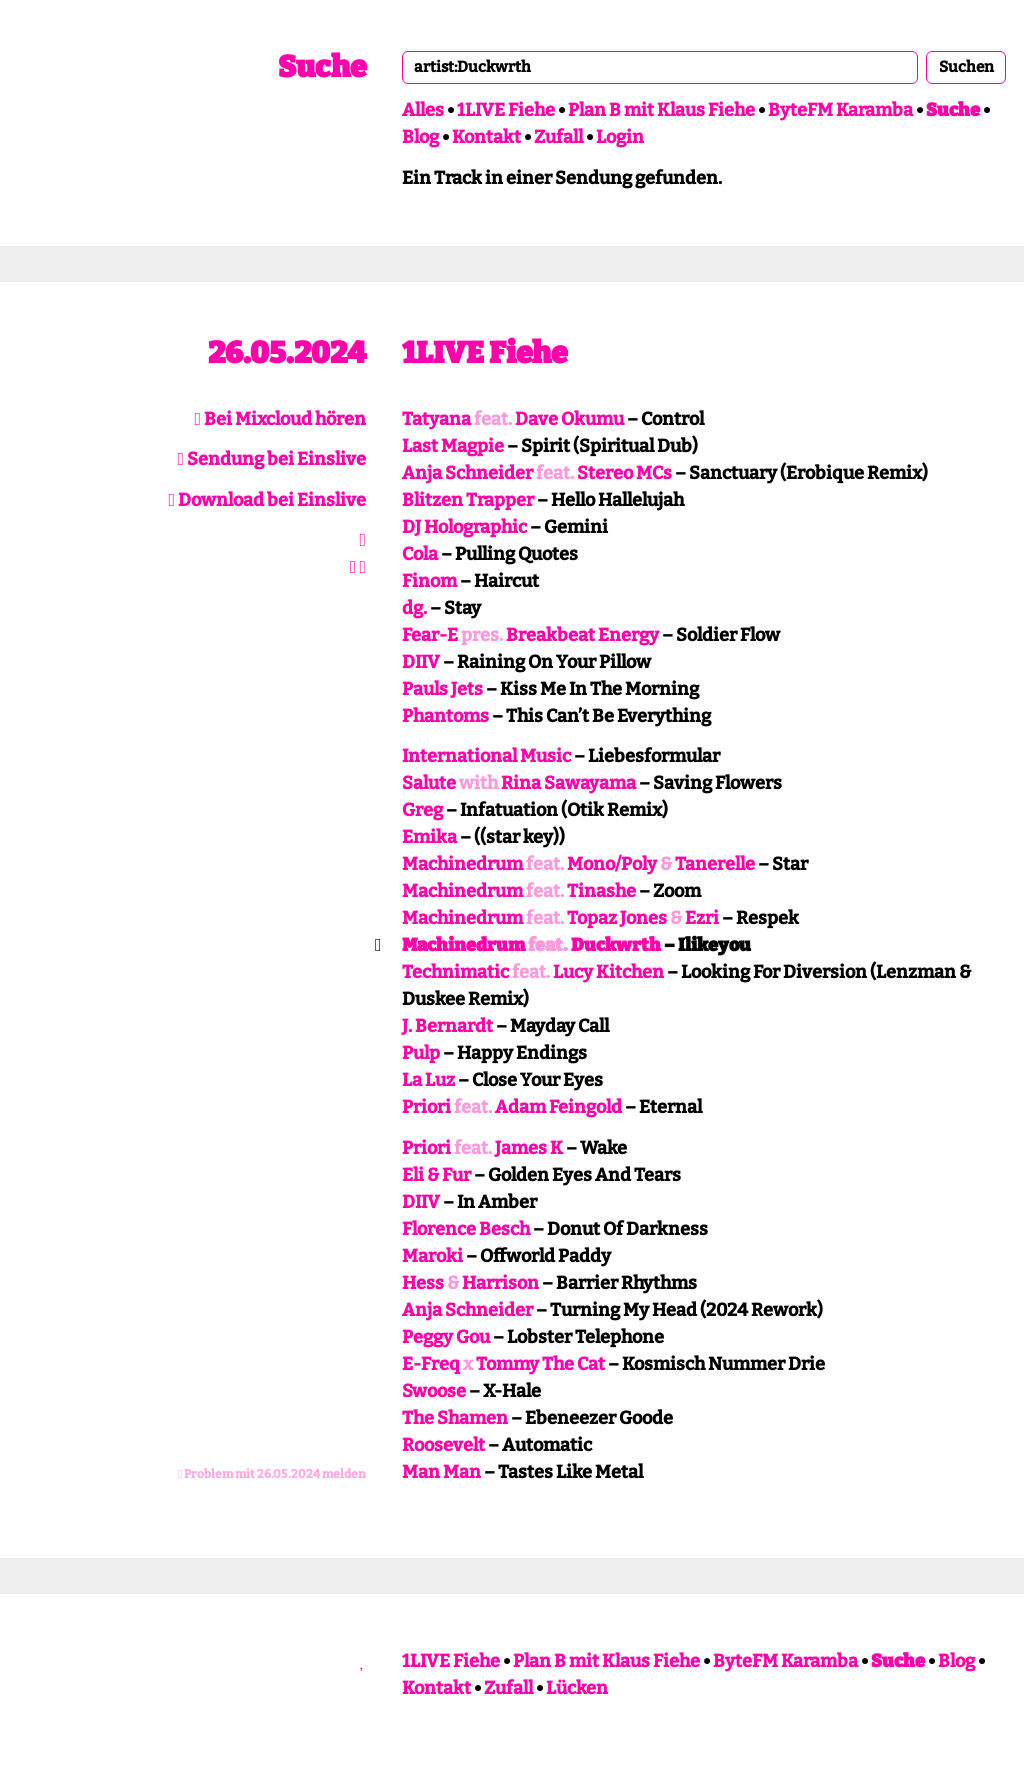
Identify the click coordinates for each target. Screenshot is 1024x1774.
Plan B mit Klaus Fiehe (661, 110)
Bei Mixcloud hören (280, 419)
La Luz (428, 1080)
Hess (423, 1283)
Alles (423, 110)
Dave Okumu (569, 419)
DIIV (421, 662)
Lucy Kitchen (608, 972)
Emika (429, 837)
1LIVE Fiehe (506, 110)
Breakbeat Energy (582, 635)
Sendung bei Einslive (271, 459)
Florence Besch (466, 1229)
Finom (429, 581)
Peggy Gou (446, 1337)
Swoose (434, 1391)
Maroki (432, 1256)
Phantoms (445, 716)
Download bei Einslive (267, 500)
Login (620, 137)
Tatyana (436, 419)
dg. (414, 608)
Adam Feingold (558, 1107)
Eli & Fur (436, 1175)
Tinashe (601, 891)
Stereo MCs (624, 473)
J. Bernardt (447, 1026)
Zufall (558, 137)
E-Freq (431, 1364)
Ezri (702, 918)
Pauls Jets (442, 689)
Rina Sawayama (568, 783)
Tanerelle (715, 864)
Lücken (577, 1688)
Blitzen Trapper (468, 500)
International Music (486, 756)
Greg (422, 810)
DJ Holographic (464, 527)
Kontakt (486, 137)
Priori (426, 1107)
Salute (429, 783)
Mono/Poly (612, 864)
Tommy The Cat (540, 1364)
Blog (420, 137)
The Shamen (455, 1418)
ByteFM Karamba (840, 110)
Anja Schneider (467, 473)
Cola (420, 554)
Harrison (500, 1283)
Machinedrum (462, 864)
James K (529, 1148)
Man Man (441, 1472)
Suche (322, 67)
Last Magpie (453, 446)
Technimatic (455, 972)
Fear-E (430, 635)
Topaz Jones (617, 918)
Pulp (421, 1053)
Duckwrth (616, 945)
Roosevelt (443, 1445)
